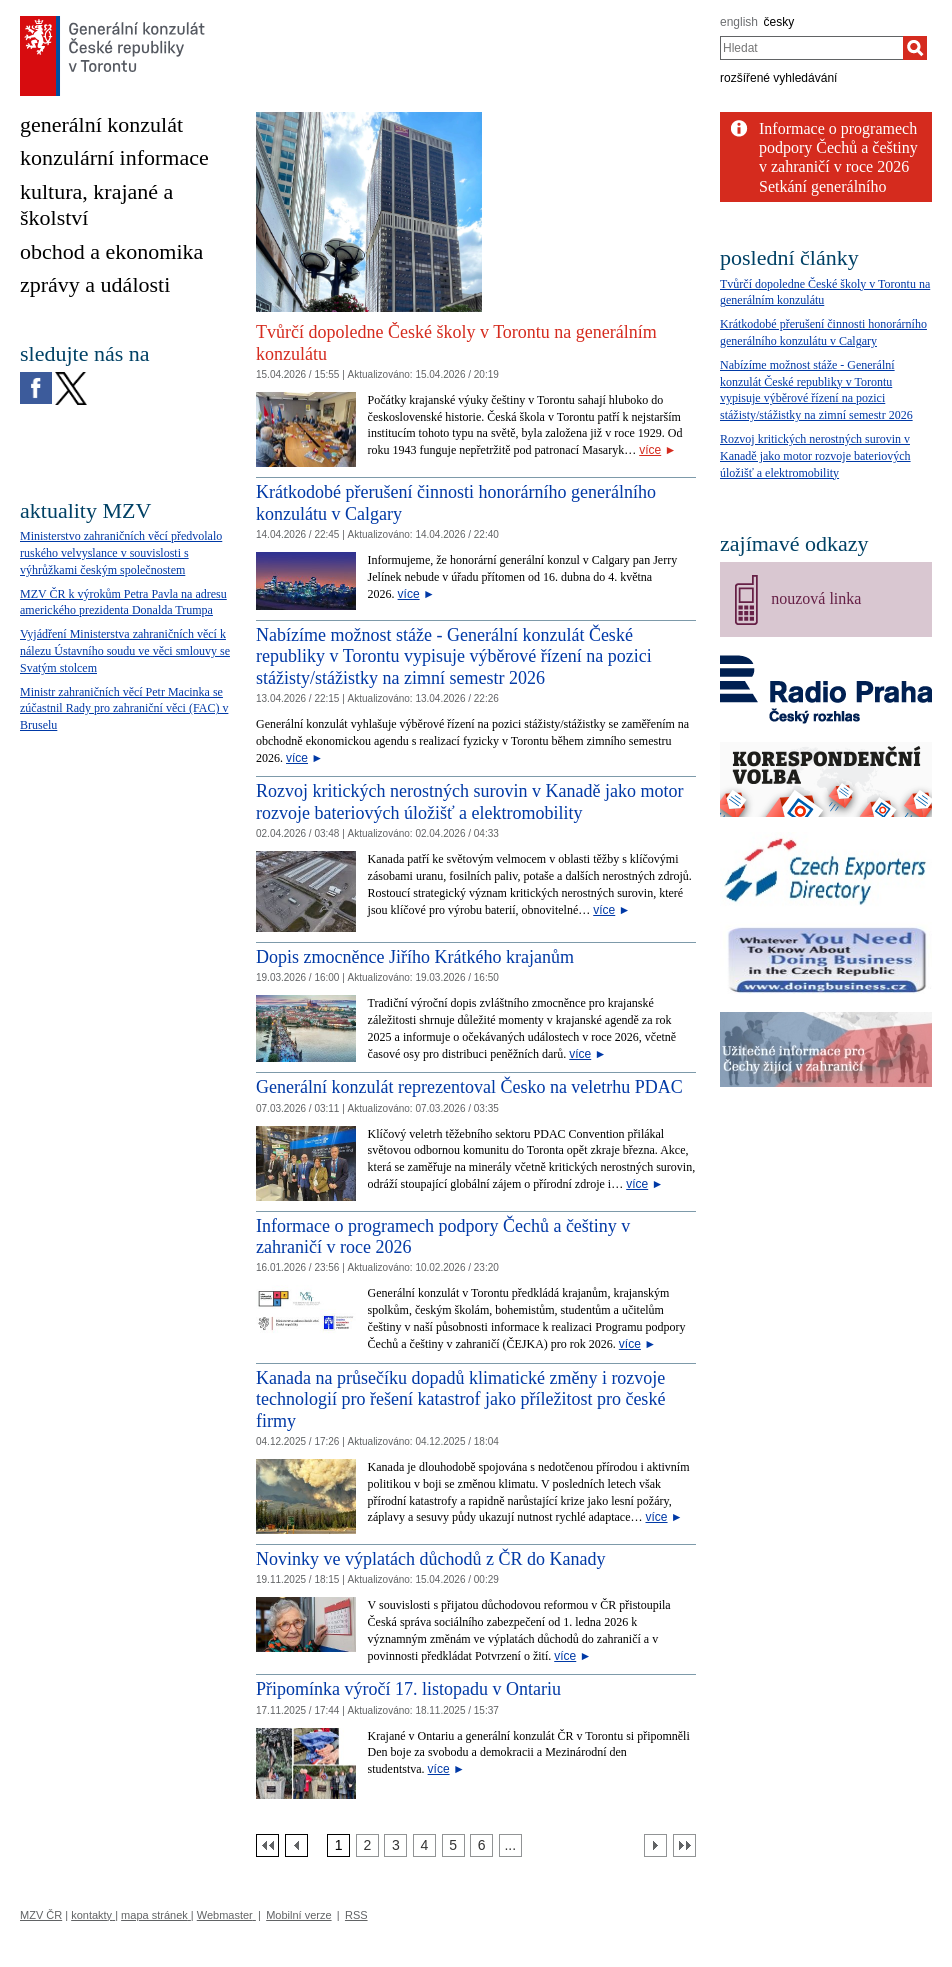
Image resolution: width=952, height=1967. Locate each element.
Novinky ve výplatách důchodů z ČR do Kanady (430, 1559)
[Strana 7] (510, 1845)
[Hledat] (915, 48)
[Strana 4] (424, 1845)
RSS (356, 1915)
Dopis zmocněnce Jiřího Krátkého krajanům (415, 957)
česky (779, 22)
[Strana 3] (395, 1845)
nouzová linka (816, 598)
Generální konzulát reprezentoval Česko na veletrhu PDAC (469, 1087)
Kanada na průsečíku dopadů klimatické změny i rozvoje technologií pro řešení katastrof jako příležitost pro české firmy (460, 1399)
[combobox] (811, 48)
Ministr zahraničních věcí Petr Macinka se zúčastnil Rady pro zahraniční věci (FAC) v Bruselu (124, 709)
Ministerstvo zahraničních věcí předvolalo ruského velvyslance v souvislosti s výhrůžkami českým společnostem (121, 553)
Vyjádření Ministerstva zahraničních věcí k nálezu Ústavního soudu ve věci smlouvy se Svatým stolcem (125, 651)
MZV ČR (41, 1915)
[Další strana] (655, 1845)
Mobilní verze (298, 1915)
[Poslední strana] (684, 1845)
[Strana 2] (367, 1845)
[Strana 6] (481, 1845)
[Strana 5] (453, 1845)
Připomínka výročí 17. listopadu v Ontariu (408, 1689)
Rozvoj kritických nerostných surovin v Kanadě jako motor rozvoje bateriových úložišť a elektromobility (469, 802)
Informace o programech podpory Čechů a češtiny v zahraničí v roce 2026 (838, 147)
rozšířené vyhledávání (778, 78)
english (739, 22)
